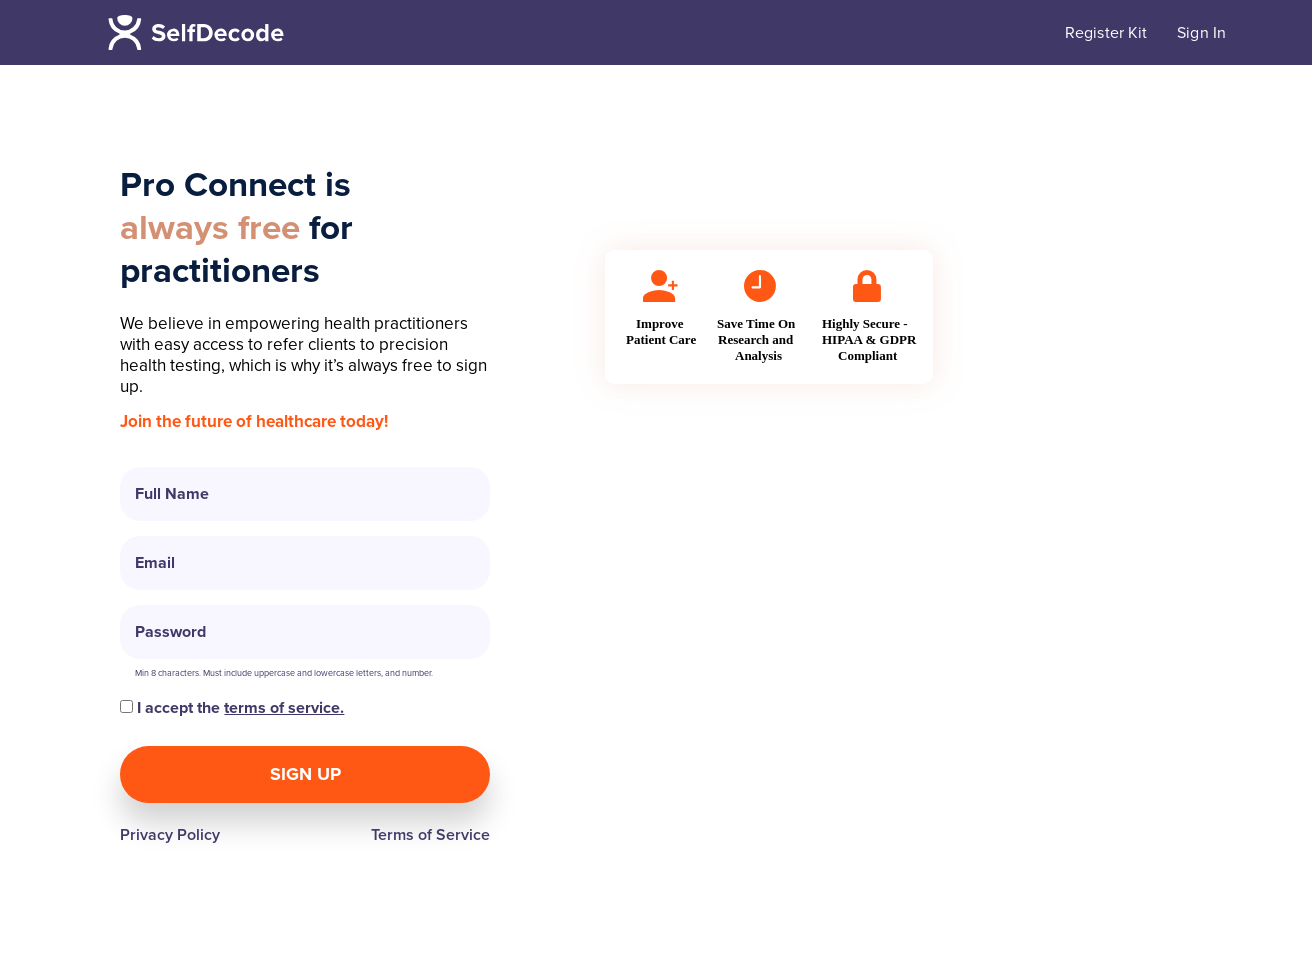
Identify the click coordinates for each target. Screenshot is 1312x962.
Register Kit (1106, 33)
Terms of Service (430, 835)
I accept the (232, 708)
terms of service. (284, 708)
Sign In (1201, 33)
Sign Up (305, 774)
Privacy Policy (170, 835)
